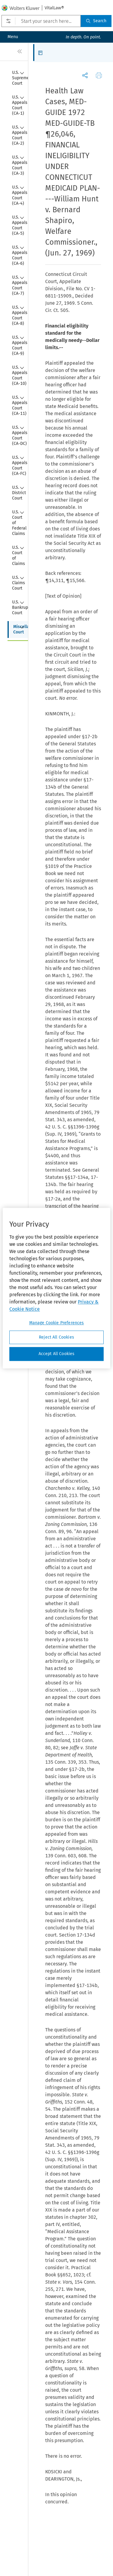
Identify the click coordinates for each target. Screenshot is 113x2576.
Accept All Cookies (57, 1354)
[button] (42, 52)
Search (96, 20)
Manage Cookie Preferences (56, 1322)
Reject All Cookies (56, 1337)
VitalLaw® (54, 8)
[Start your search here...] (41, 21)
